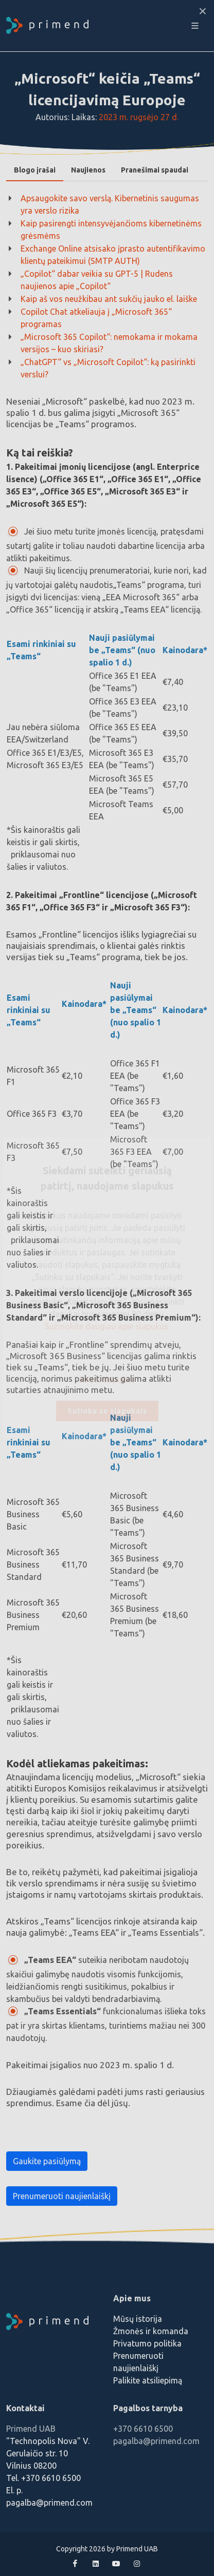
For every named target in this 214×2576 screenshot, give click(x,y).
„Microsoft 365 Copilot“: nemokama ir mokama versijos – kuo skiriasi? (109, 343)
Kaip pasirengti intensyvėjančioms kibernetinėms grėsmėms (111, 229)
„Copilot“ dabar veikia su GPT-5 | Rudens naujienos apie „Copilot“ (97, 280)
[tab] (34, 170)
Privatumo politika (147, 2343)
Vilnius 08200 (31, 2465)
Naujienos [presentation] (88, 170)
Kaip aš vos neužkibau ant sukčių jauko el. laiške (109, 298)
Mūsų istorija (137, 2318)
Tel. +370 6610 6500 (43, 2478)
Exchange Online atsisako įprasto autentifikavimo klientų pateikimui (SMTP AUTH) (113, 254)
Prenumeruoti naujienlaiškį (62, 2196)
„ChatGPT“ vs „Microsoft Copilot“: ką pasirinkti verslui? (108, 368)
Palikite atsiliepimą (147, 2380)
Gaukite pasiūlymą (47, 2161)
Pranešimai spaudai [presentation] (154, 170)
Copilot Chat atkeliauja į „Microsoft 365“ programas (96, 318)
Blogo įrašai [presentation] (35, 170)
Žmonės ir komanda (150, 2331)
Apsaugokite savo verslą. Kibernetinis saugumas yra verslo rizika (110, 204)
